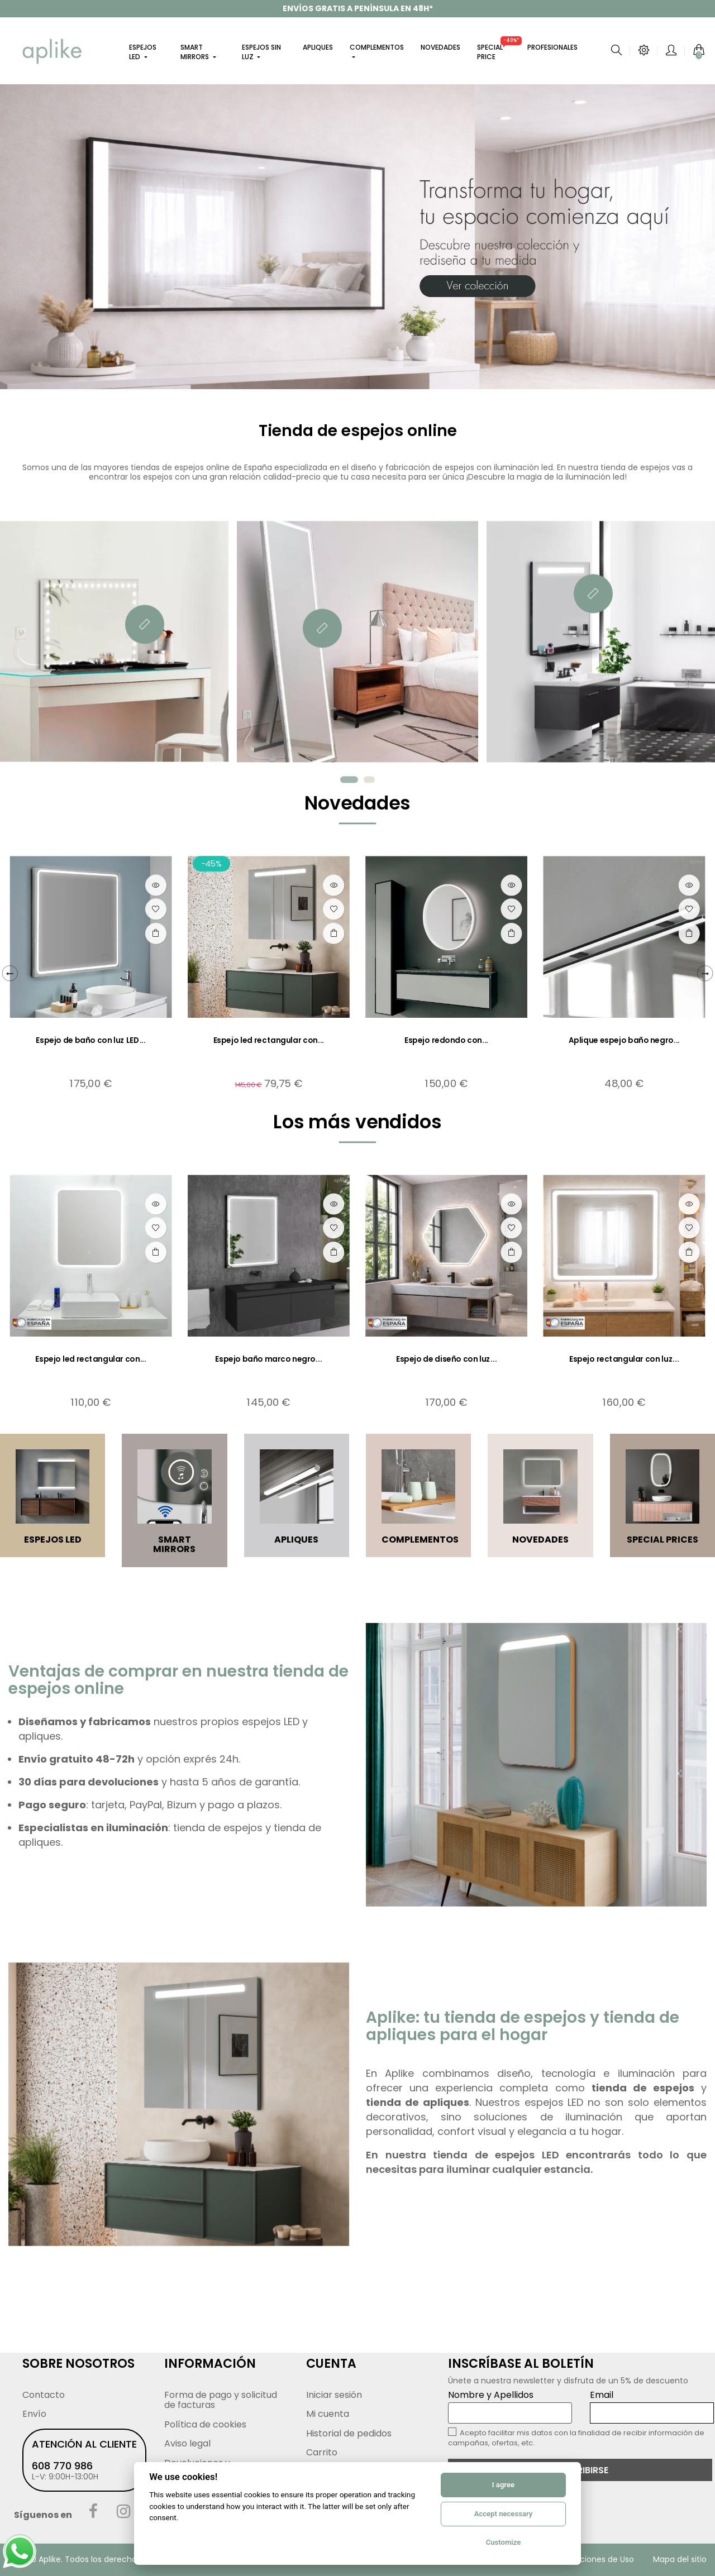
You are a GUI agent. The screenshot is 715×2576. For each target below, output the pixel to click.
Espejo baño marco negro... (268, 1359)
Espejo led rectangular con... (269, 1040)
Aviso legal (187, 2443)
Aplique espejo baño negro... (624, 1040)
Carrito (321, 2452)
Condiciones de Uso (595, 2559)
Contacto (43, 2394)
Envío (34, 2413)
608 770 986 (62, 2466)
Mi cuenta (327, 2413)
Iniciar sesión (334, 2394)
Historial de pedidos (349, 2433)
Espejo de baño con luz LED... (91, 1040)
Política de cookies (205, 2424)
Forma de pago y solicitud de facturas (220, 2400)
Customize (503, 2542)
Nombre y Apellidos (510, 2406)
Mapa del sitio (680, 2559)
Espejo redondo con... (446, 1040)
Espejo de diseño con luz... (446, 1359)
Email (652, 2406)
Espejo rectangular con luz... (624, 1359)
